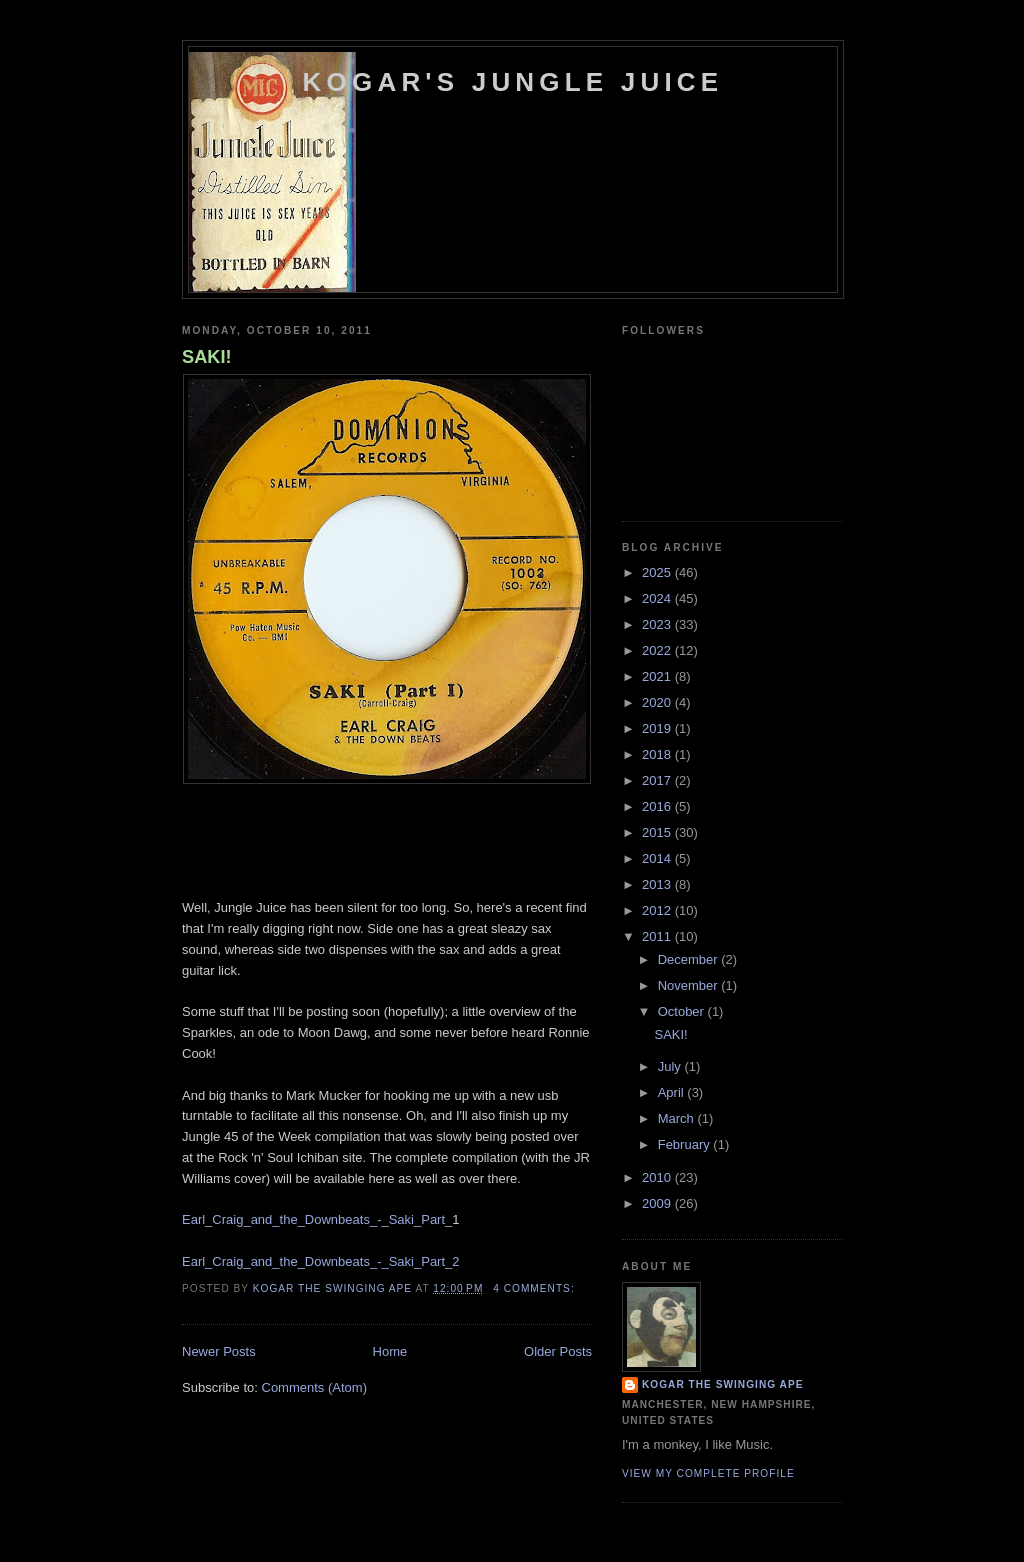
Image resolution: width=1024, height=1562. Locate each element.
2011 (658, 936)
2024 (658, 598)
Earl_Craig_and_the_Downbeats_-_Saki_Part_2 (321, 1261)
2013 (658, 884)
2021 (658, 676)
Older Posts (558, 1351)
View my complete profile (708, 1473)
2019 (658, 728)
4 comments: (535, 1288)
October (683, 1011)
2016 (658, 806)
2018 (658, 754)
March (678, 1118)
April (673, 1092)
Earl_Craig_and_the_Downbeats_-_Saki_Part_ (317, 1219)
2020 (658, 702)
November (690, 985)
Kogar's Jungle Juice (513, 82)
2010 (658, 1177)
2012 (658, 910)
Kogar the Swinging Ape (722, 1384)
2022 (658, 650)
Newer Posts (219, 1351)
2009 (658, 1203)
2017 (658, 780)
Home (390, 1351)
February (686, 1144)
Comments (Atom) (314, 1387)
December (690, 959)
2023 (658, 624)
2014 (658, 858)
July (671, 1066)
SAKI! (207, 357)
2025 (658, 572)
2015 (658, 832)
